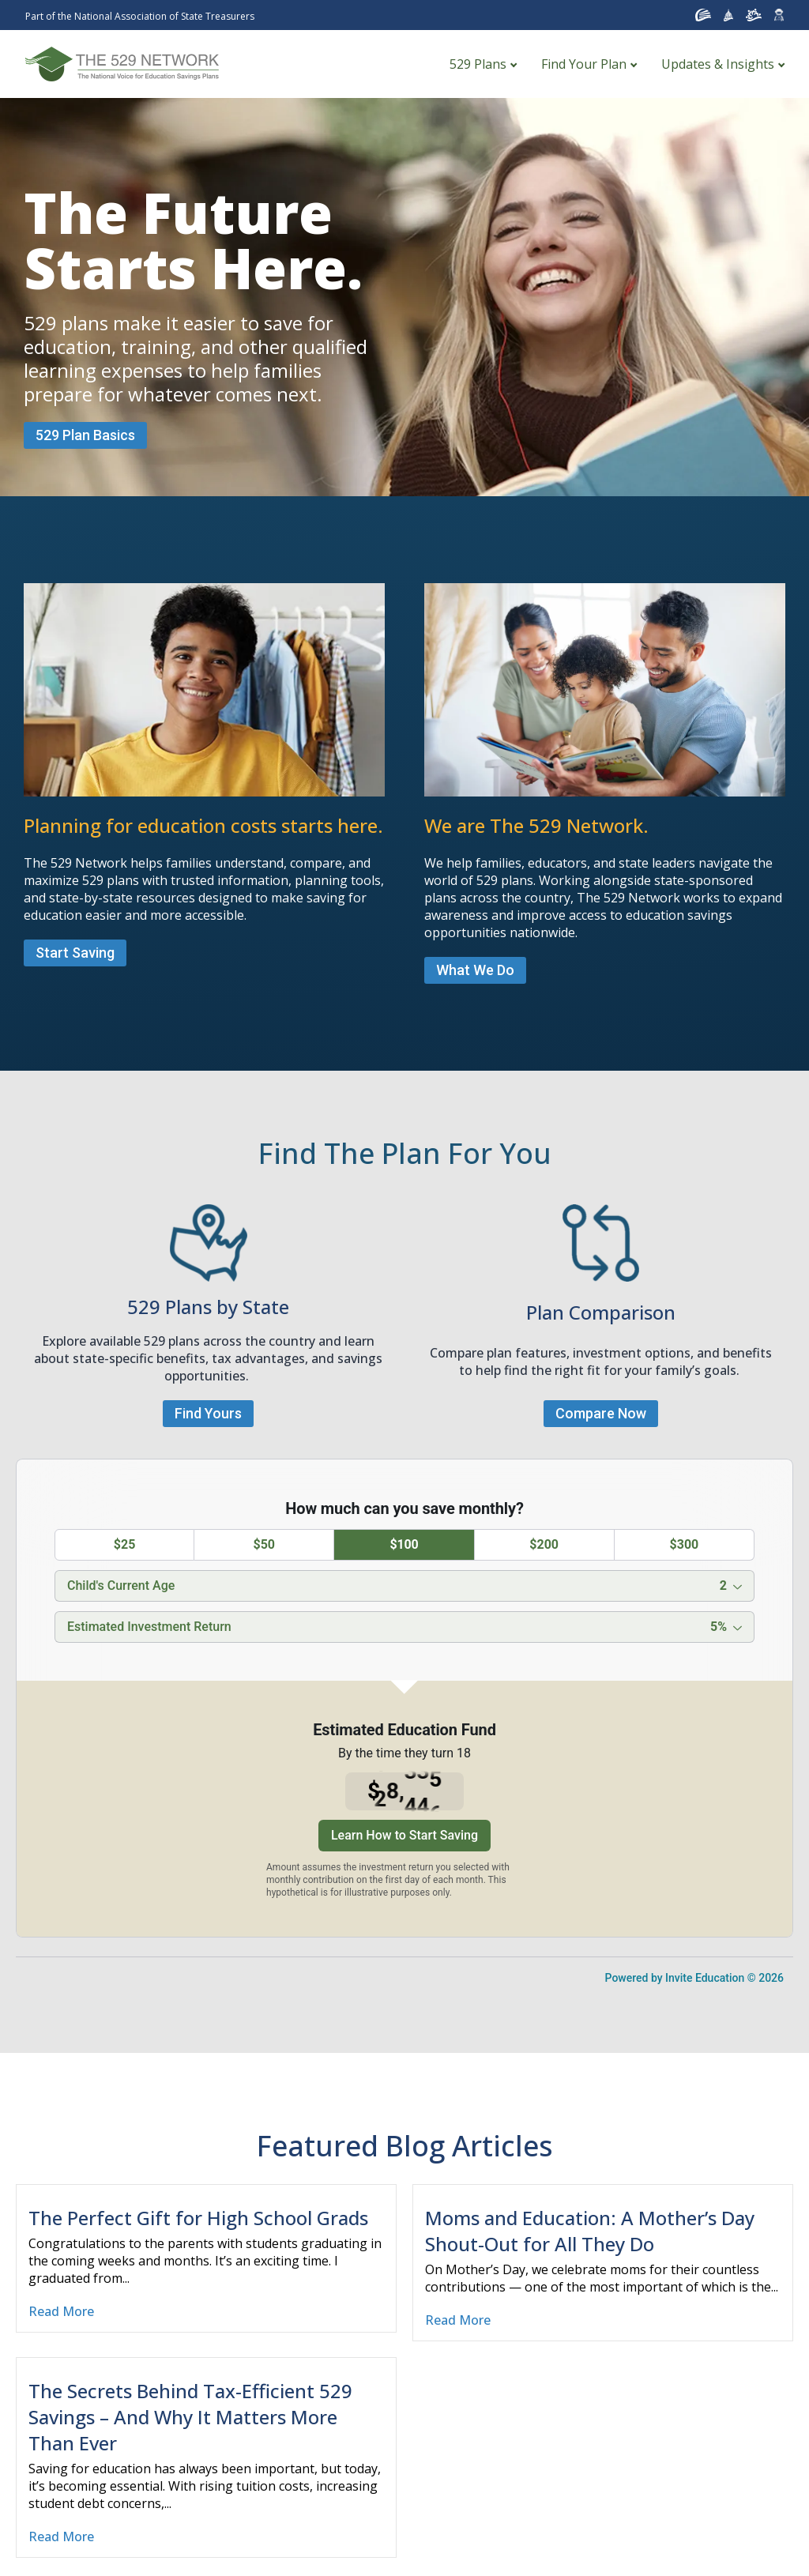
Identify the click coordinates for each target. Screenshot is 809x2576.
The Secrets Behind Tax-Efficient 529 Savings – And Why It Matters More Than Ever (190, 2417)
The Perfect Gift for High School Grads (198, 2218)
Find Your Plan (584, 64)
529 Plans (478, 64)
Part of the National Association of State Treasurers (139, 16)
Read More (61, 2311)
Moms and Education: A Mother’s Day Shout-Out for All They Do (589, 2231)
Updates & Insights (717, 64)
